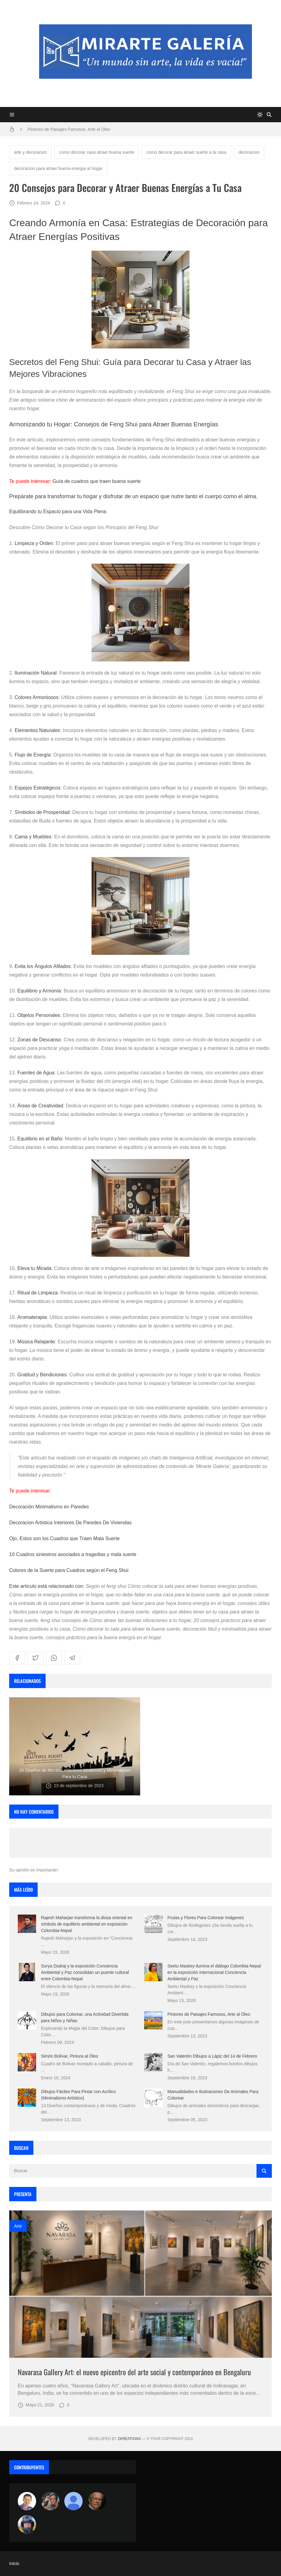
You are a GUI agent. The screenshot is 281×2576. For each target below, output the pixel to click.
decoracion (249, 152)
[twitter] (35, 1658)
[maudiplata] (27, 2524)
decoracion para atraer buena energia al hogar (58, 168)
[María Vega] (73, 2501)
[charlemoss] (97, 2501)
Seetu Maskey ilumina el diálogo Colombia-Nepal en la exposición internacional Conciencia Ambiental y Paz (214, 1972)
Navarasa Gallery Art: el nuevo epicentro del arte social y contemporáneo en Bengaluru (134, 2371)
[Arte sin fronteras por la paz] (27, 2501)
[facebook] (17, 1658)
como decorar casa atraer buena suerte (96, 152)
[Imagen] (140, 2284)
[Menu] (12, 114)
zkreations (129, 2439)
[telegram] (72, 1658)
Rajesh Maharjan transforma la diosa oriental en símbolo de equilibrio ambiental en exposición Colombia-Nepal (86, 1924)
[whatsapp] (54, 1658)
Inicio (14, 2563)
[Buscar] (269, 114)
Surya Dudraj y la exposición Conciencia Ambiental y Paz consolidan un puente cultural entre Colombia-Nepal (85, 1972)
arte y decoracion (30, 152)
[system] (260, 114)
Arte (18, 2226)
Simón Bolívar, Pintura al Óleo (69, 2056)
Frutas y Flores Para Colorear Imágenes (205, 1917)
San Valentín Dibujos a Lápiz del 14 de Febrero (212, 2056)
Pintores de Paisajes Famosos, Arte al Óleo (69, 129)
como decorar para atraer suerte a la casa (187, 152)
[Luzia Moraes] (50, 2501)
